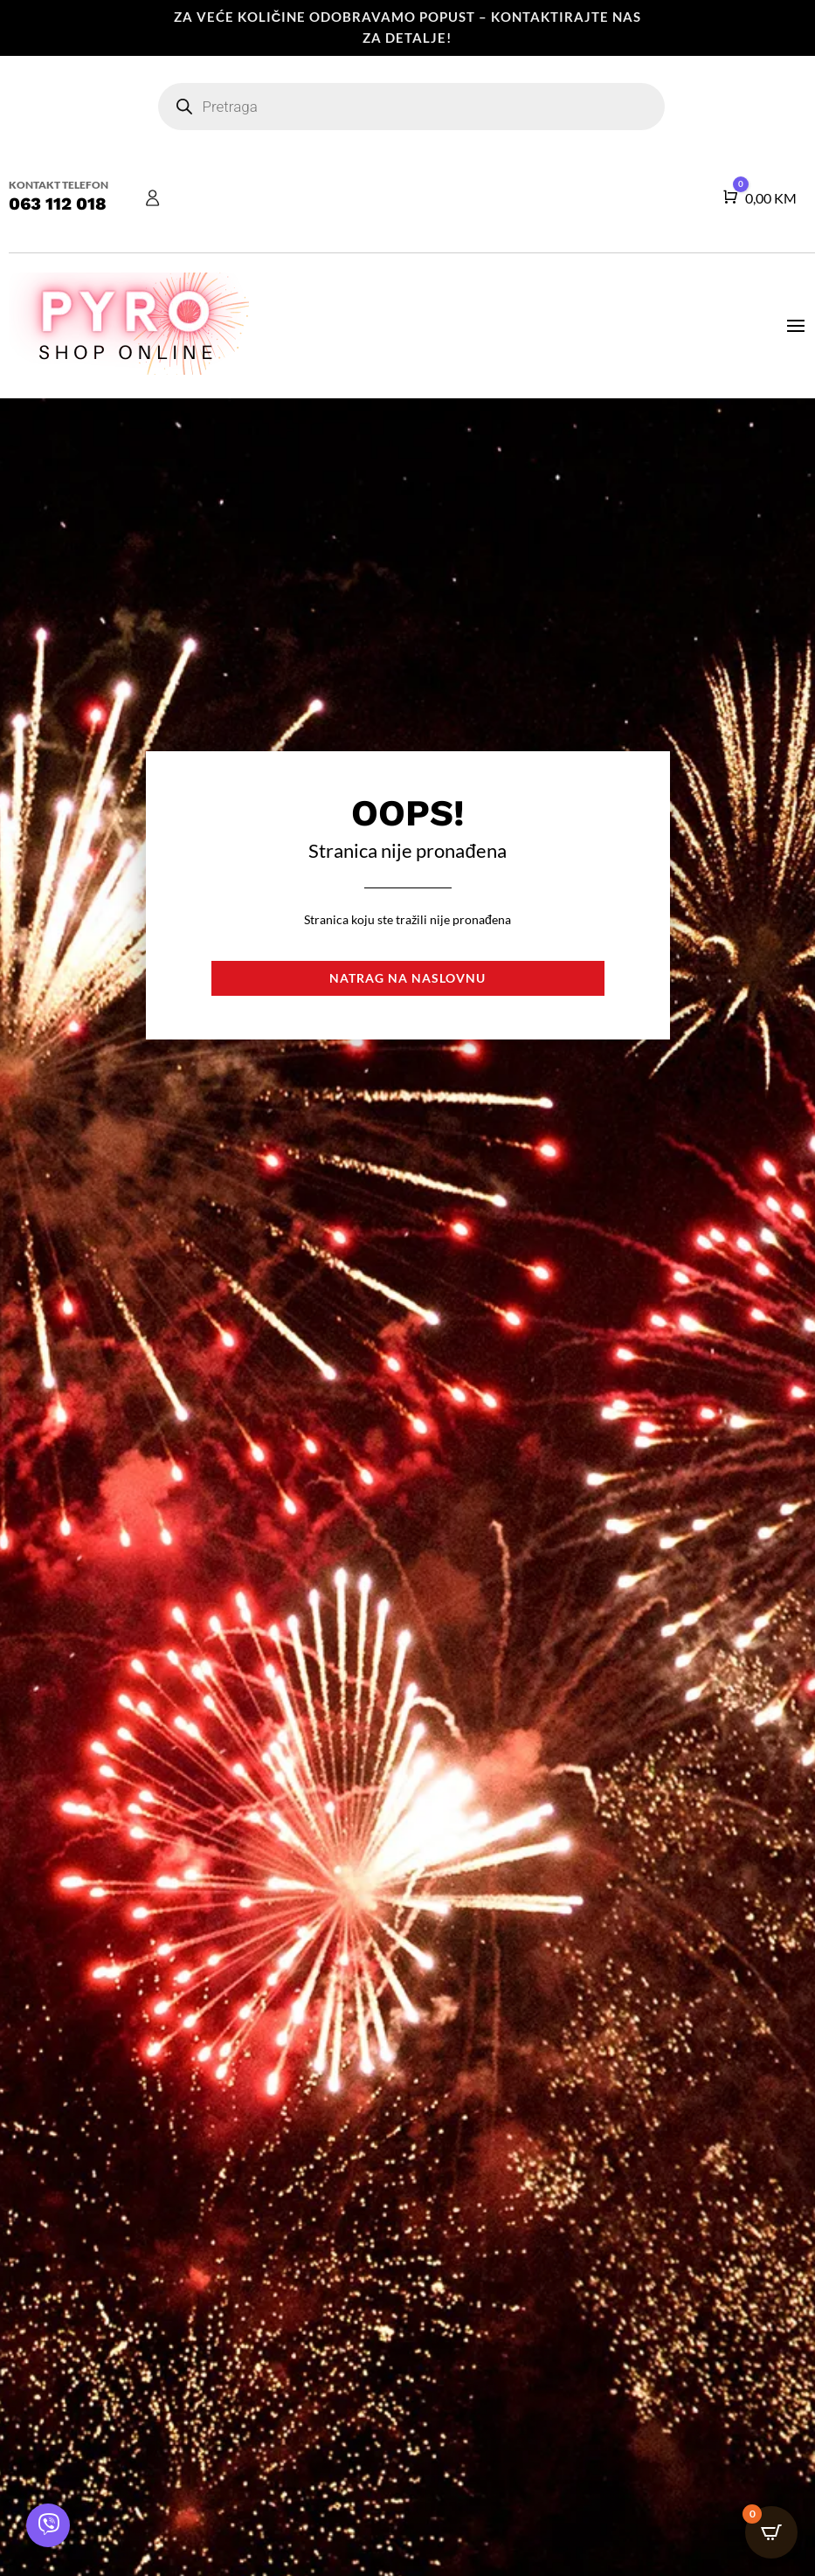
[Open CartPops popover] (771, 2532)
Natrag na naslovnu (407, 977)
